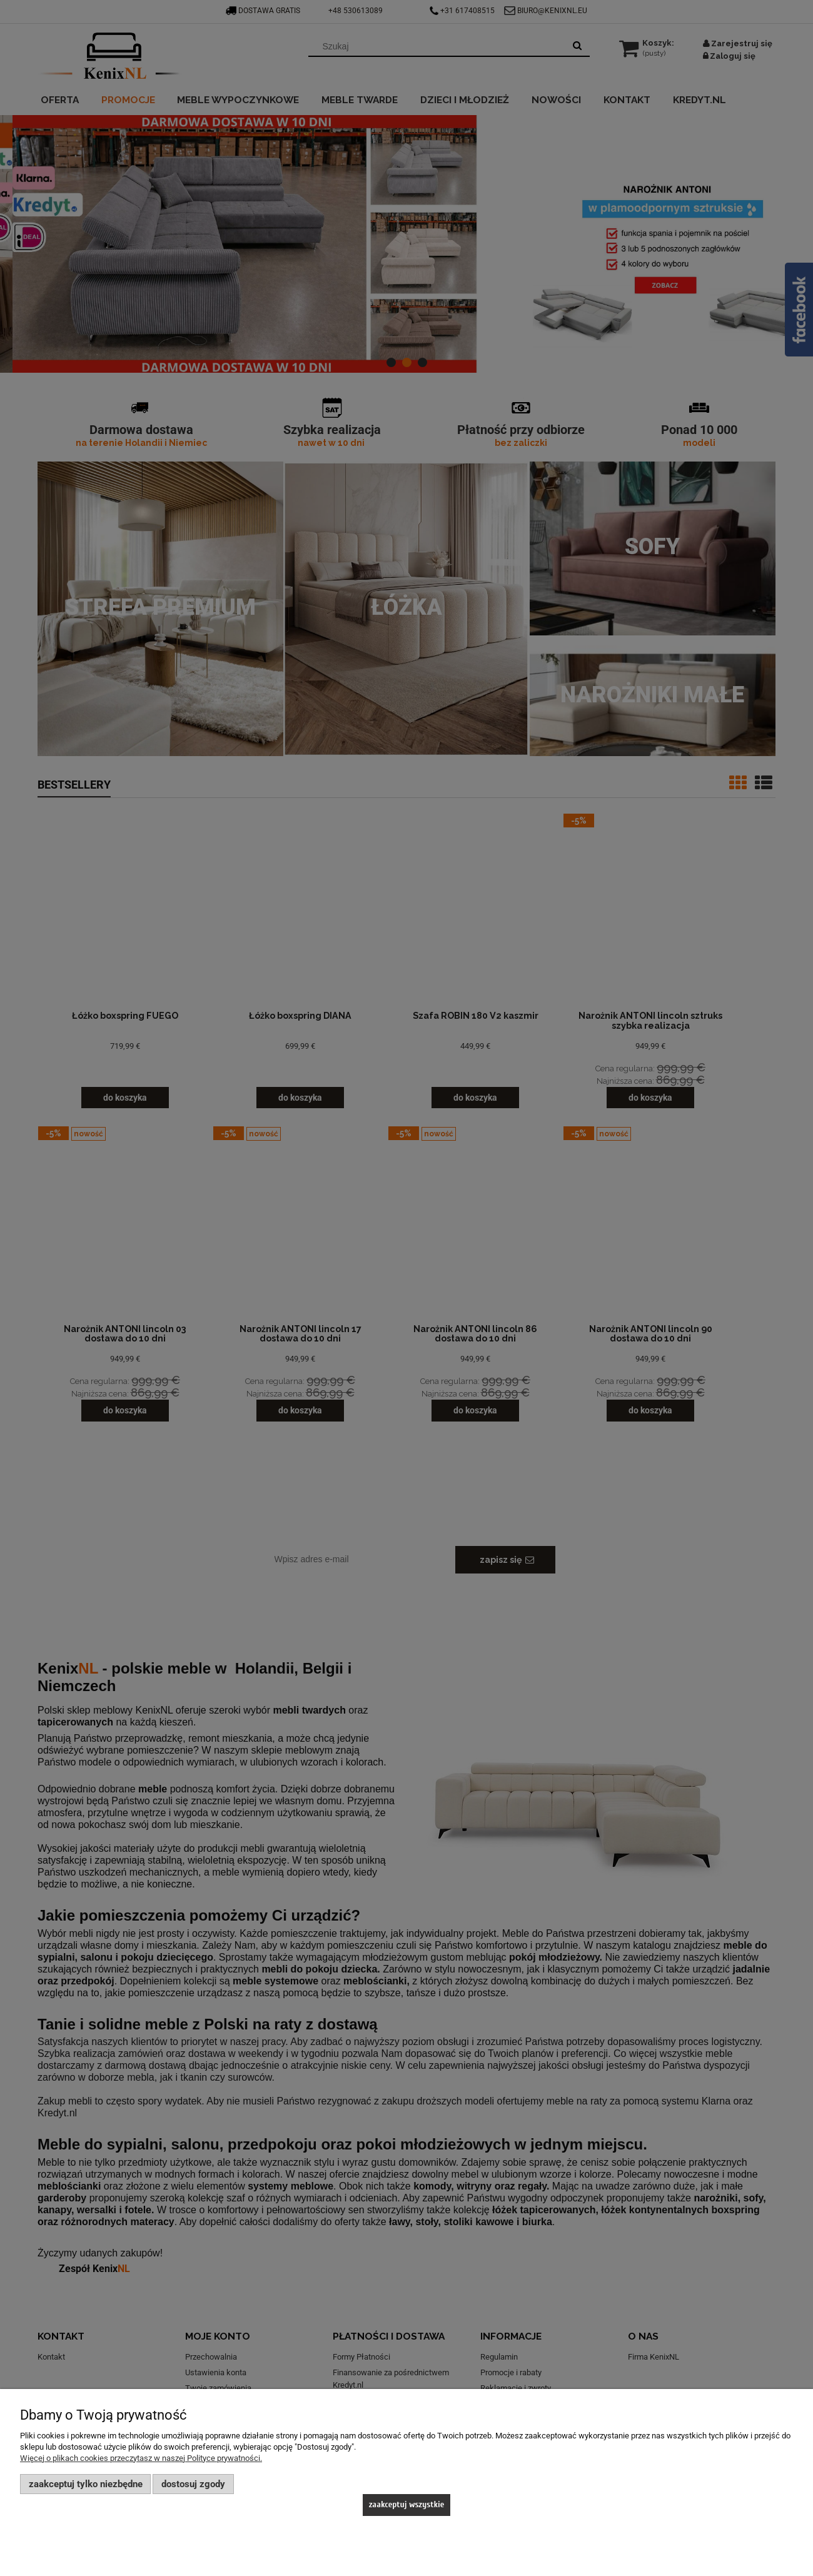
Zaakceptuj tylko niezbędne (86, 2484)
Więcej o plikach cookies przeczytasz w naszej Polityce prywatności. (141, 2458)
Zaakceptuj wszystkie (407, 2504)
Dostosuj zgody (193, 2484)
